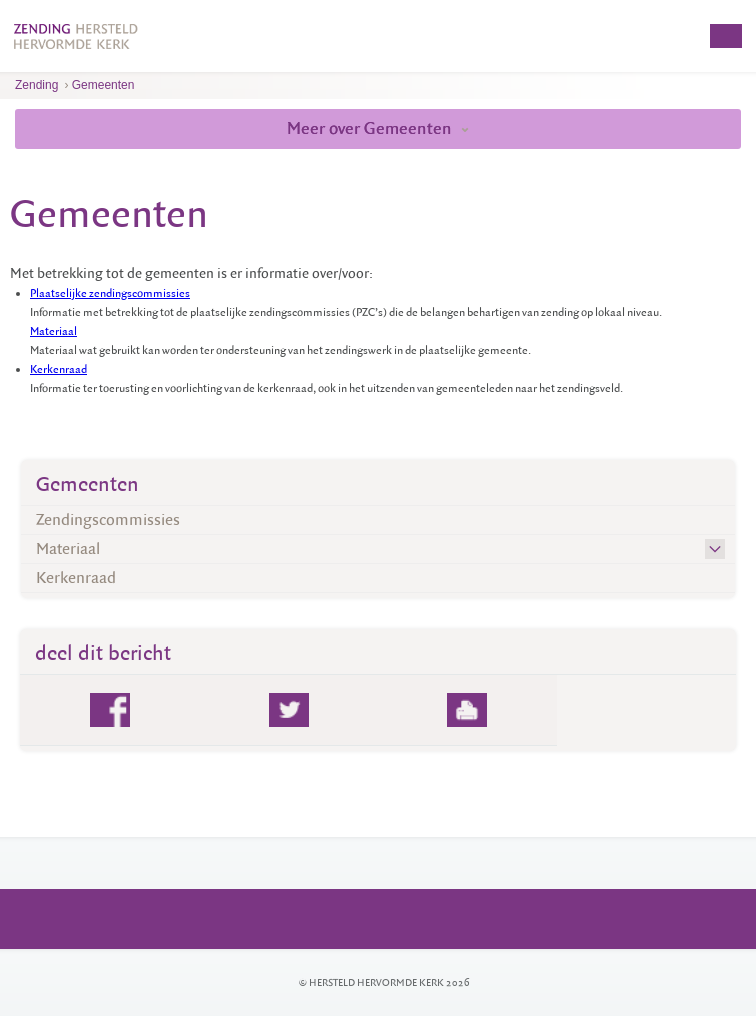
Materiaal (53, 331)
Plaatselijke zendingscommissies (110, 293)
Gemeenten (103, 85)
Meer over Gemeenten (378, 128)
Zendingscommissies (108, 520)
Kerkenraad (58, 369)
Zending (36, 85)
